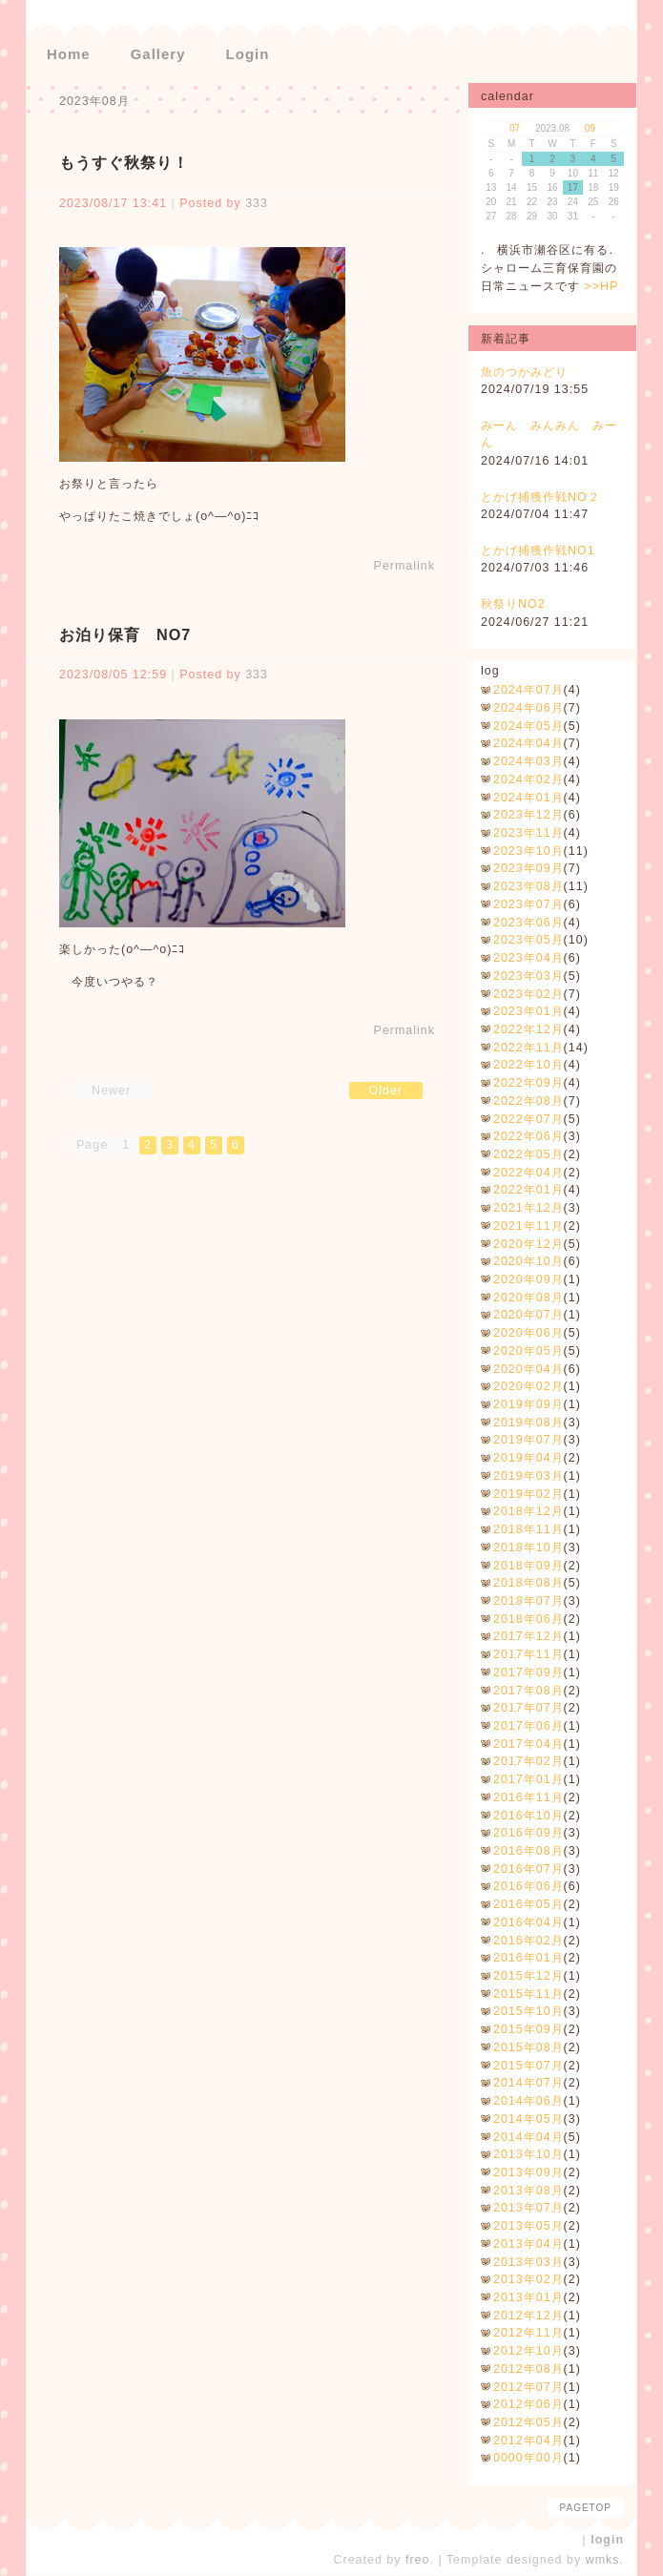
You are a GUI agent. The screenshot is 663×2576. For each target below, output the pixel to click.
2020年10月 (528, 1261)
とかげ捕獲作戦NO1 (538, 550)
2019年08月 (528, 1422)
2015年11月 (528, 1994)
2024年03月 (528, 761)
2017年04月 (528, 1744)
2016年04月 (528, 1922)
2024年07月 (528, 689)
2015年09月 (528, 2029)
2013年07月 (528, 2207)
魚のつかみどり (524, 372)
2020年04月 (528, 1369)
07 (514, 128)
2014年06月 (528, 2101)
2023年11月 (528, 833)
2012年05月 (528, 2422)
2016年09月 (528, 1832)
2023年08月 (528, 886)
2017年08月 (528, 1690)
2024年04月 (528, 743)
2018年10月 (528, 1547)
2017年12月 (528, 1636)
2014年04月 (528, 2137)
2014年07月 (528, 2082)
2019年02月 (528, 1494)
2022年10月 (528, 1064)
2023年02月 (528, 994)
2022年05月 (528, 1154)
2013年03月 (528, 2262)
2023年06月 (528, 922)
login (607, 2539)
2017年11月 (528, 1654)
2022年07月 (528, 1119)
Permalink (404, 565)
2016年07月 (528, 1869)
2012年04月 (528, 2440)
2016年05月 (528, 1904)
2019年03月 (528, 1476)
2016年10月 (528, 1815)
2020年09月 (528, 1279)
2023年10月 (528, 851)
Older (386, 1090)
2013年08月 (528, 2190)
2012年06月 (528, 2404)
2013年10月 (528, 2154)
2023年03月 (528, 976)
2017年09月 (528, 1672)
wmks (603, 2559)
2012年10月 (528, 2351)
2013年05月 (528, 2226)
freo (417, 2559)
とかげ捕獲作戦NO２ (540, 497)
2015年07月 (528, 2065)
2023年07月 (528, 904)
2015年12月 (528, 1976)
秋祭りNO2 (513, 604)
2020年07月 (528, 1314)
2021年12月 (528, 1208)
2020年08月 (528, 1297)
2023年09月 (528, 868)
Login (248, 54)
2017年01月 (528, 1779)
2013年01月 (528, 2297)
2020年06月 (528, 1333)
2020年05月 (528, 1351)
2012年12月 (528, 2315)
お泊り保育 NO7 (125, 634)
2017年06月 (528, 1726)
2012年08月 (528, 2369)
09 (590, 128)
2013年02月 (528, 2279)
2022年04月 (528, 1172)
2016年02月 (528, 1940)
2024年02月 (528, 779)
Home (69, 54)
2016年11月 (528, 1797)
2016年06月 (528, 1886)
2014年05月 (528, 2119)
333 (256, 203)
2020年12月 (528, 1244)
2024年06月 (528, 708)
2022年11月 (528, 1047)
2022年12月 (528, 1029)
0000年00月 (528, 2457)
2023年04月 (528, 958)
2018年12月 (528, 1511)
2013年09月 (528, 2172)
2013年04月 (528, 2244)
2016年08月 (528, 1851)
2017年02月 (528, 1761)
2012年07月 (528, 2387)
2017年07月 (528, 1707)
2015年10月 (528, 2011)
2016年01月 (528, 1957)
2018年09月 (528, 1565)
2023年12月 (528, 814)
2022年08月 (528, 1101)
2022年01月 (528, 1189)
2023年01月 (528, 1011)
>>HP (601, 286)
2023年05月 (528, 939)
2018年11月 (528, 1529)
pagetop (585, 2508)
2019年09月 (528, 1404)
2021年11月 (528, 1226)
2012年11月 (528, 2332)
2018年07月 (528, 1601)
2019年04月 (528, 1458)
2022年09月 (528, 1083)
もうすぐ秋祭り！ (124, 162)
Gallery (158, 54)
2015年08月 (528, 2047)
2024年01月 (528, 797)
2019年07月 (528, 1439)
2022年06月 (528, 1136)
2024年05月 (528, 726)
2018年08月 (528, 1582)
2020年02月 (528, 1386)
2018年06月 (528, 1619)
